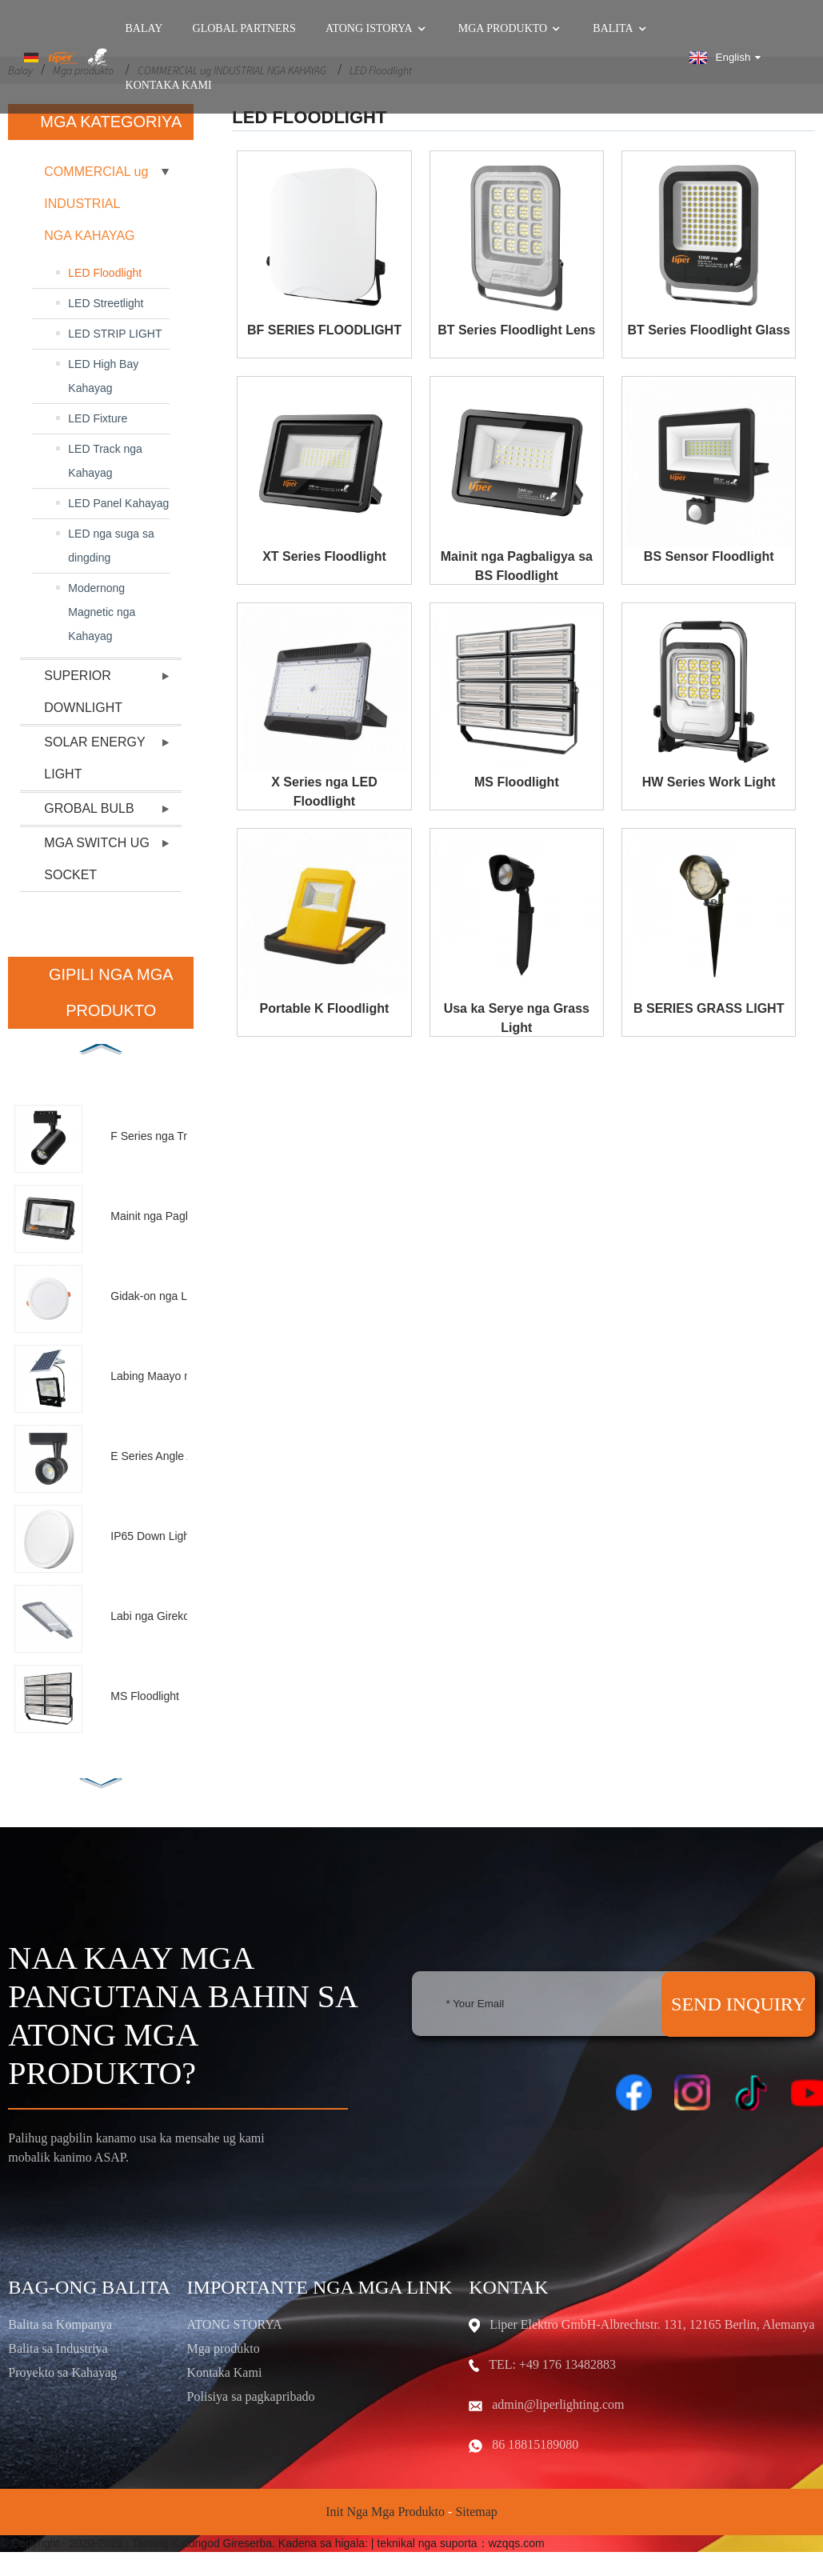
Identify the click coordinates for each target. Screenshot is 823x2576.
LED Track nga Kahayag (105, 460)
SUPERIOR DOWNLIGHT (83, 691)
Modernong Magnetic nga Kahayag (101, 612)
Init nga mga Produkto (385, 2511)
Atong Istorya (377, 28)
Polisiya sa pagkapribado (251, 2396)
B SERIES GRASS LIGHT (708, 1008)
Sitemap (476, 2511)
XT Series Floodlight (324, 556)
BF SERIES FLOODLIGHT (324, 330)
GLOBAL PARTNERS (244, 28)
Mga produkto (510, 28)
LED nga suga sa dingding (111, 545)
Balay (144, 28)
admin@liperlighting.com (558, 2404)
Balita (621, 28)
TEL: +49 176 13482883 (552, 2364)
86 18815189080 (535, 2444)
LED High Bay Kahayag (103, 376)
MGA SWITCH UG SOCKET (97, 859)
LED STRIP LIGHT (115, 333)
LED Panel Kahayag (118, 503)
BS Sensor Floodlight (709, 556)
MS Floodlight (516, 782)
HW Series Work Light (709, 782)
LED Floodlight (105, 272)
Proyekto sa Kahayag (62, 2372)
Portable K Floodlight (325, 1008)
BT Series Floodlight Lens (516, 330)
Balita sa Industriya (57, 2348)
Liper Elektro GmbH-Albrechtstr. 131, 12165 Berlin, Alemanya (652, 2324)
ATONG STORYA (234, 2324)
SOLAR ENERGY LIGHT (94, 758)
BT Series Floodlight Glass (708, 330)
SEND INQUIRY (738, 2004)
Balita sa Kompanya (60, 2324)
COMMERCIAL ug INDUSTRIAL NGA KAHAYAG (96, 203)
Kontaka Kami (169, 85)
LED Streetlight (105, 303)
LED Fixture (97, 418)
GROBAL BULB (89, 808)
